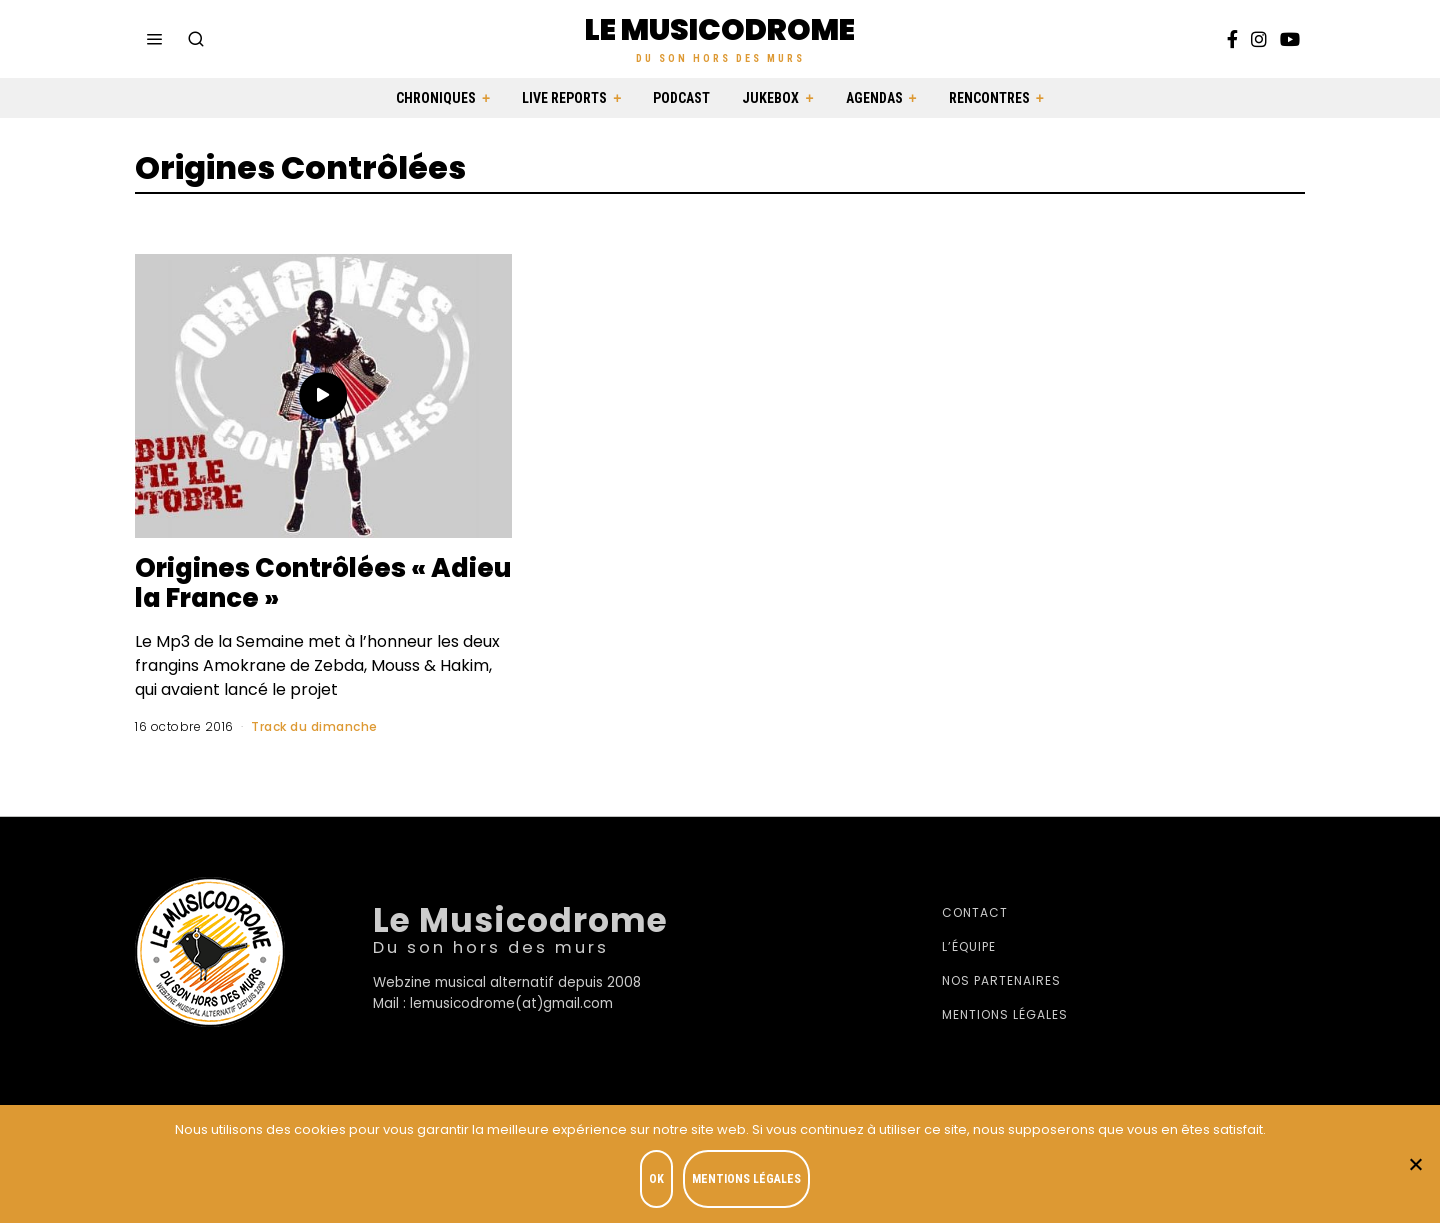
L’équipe (969, 946)
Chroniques (436, 98)
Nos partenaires (1001, 980)
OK (656, 1179)
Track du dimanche (314, 726)
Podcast (681, 98)
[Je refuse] (1415, 1164)
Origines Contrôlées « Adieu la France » (271, 583)
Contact (975, 912)
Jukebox (770, 98)
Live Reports (564, 98)
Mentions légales (1005, 1014)
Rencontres (989, 98)
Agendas (874, 98)
